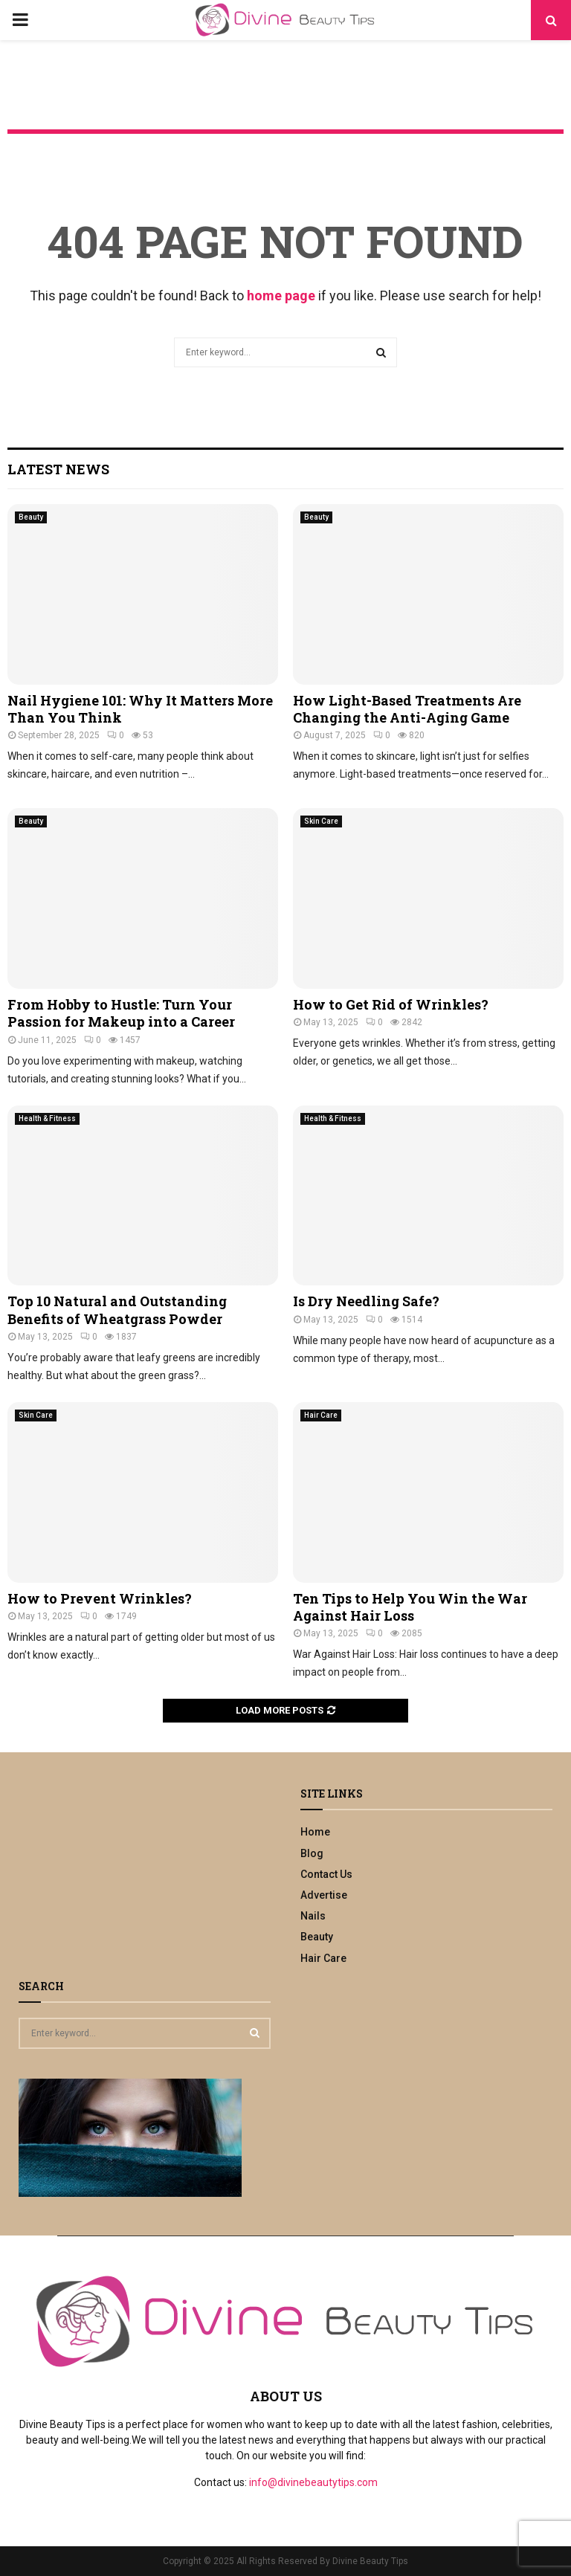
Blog (311, 1853)
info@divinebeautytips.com (313, 2482)
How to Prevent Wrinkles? (99, 1598)
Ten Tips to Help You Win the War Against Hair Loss (410, 1606)
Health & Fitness (47, 1118)
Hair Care (321, 1415)
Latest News (58, 469)
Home (315, 1832)
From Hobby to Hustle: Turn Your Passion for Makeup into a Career (121, 1012)
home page (281, 295)
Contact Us (326, 1874)
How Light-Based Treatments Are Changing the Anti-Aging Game (407, 708)
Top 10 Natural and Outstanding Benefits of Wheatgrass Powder (117, 1309)
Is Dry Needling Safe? (366, 1301)
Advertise (323, 1895)
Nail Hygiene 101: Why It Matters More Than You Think (140, 708)
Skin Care (321, 821)
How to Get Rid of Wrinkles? (390, 1004)
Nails (313, 1916)
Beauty (31, 517)
